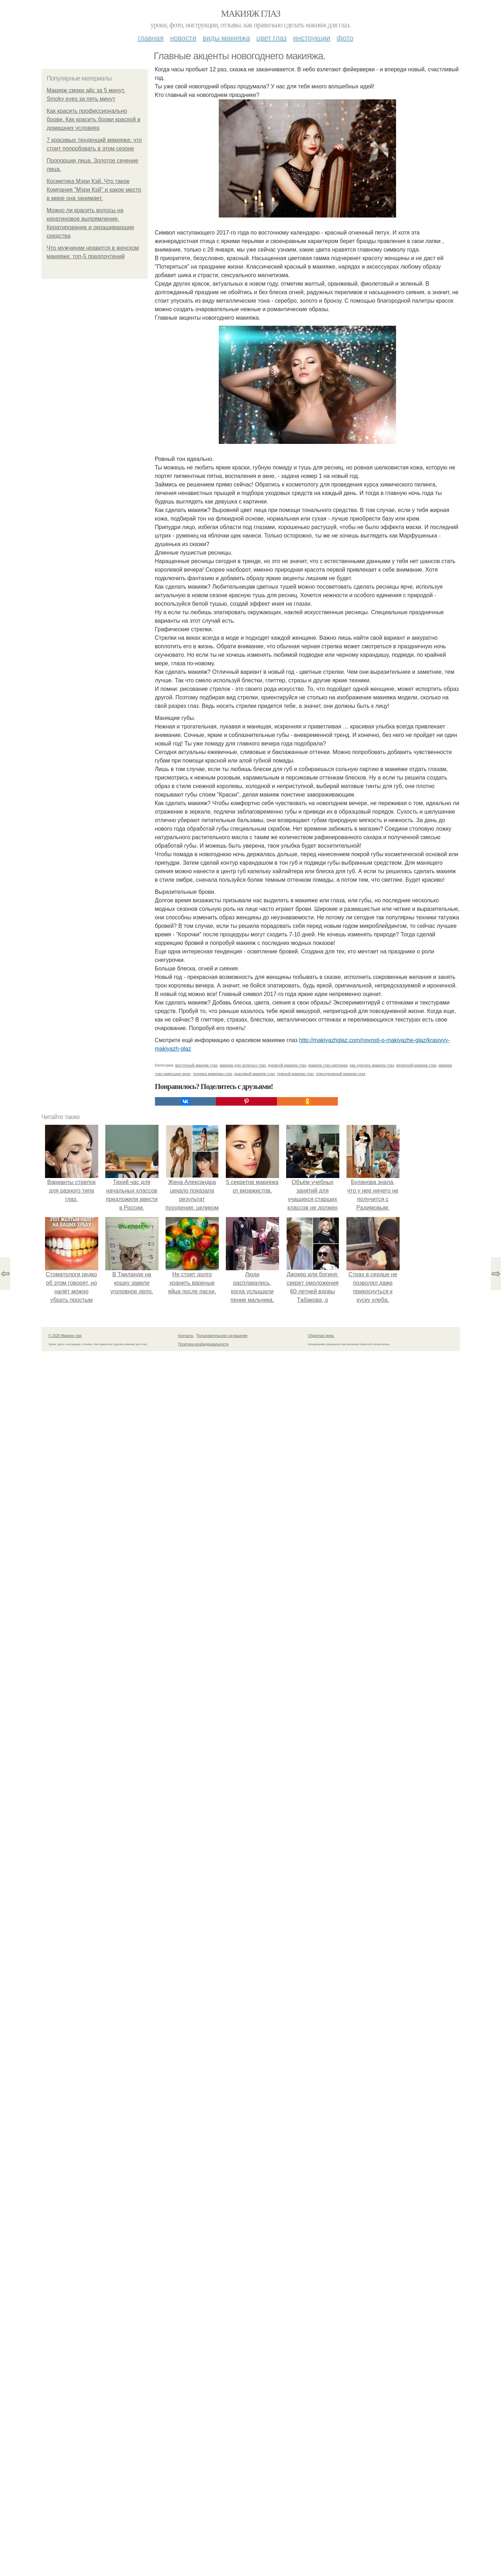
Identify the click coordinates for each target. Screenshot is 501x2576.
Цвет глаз (271, 38)
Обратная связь (321, 1336)
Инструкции (311, 38)
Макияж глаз (250, 14)
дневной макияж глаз (287, 1065)
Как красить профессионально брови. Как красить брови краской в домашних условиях (93, 119)
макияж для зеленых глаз (243, 1065)
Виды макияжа (226, 38)
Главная (150, 38)
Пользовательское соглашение (221, 1336)
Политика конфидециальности (203, 1344)
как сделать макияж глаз (372, 1065)
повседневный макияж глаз (340, 1074)
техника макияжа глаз (212, 1074)
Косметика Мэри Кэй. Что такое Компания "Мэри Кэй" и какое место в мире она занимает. (94, 189)
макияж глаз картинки (328, 1065)
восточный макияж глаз (196, 1065)
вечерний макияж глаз (416, 1065)
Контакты (186, 1336)
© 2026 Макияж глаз (65, 1336)
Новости (183, 38)
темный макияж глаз (295, 1074)
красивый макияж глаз (254, 1074)
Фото (345, 38)
